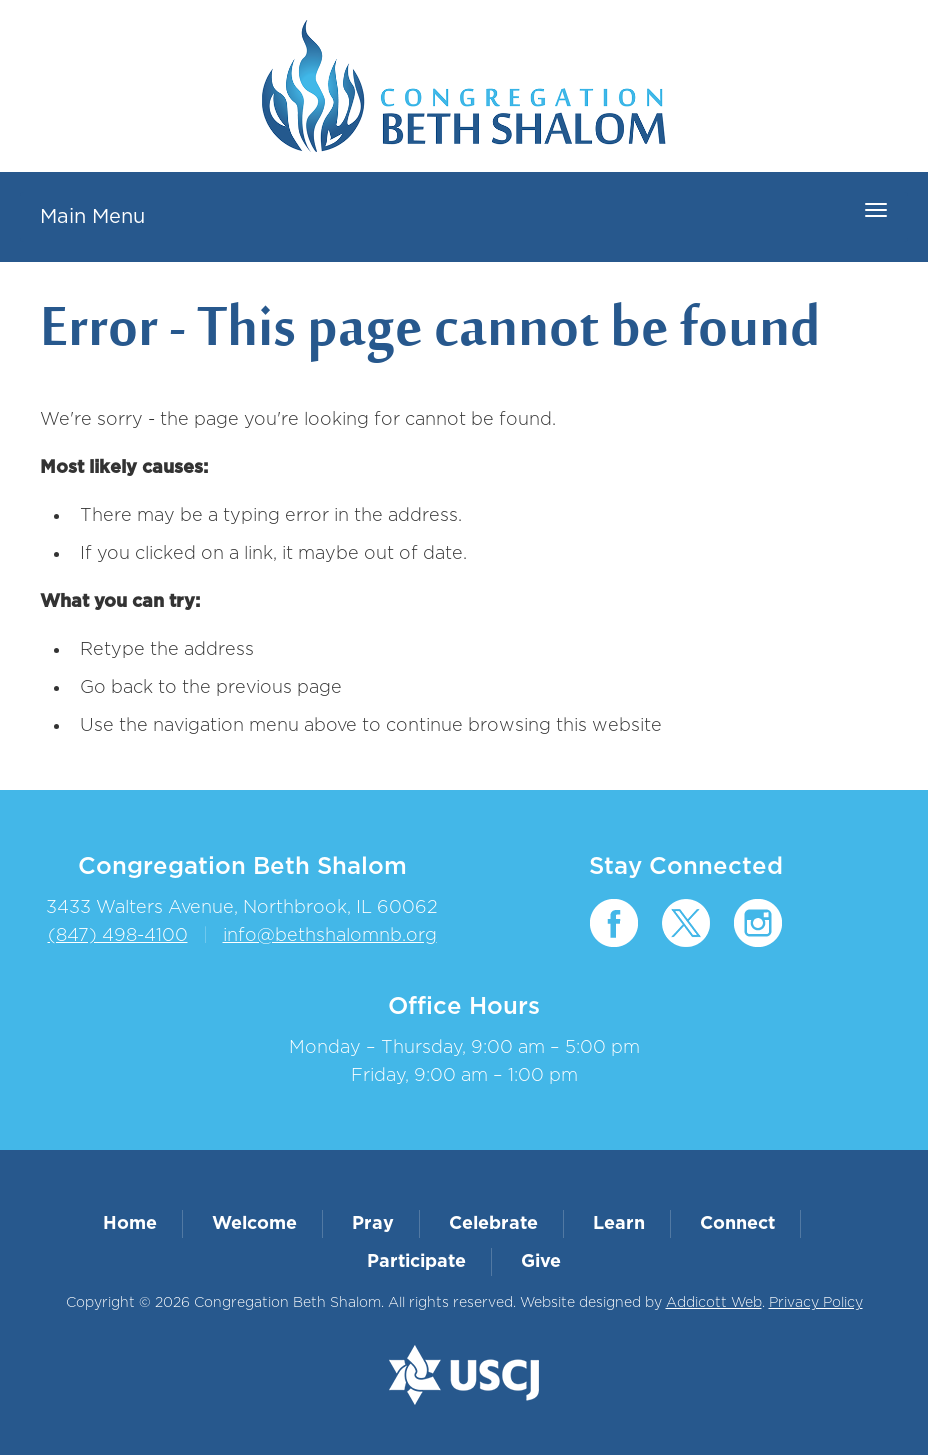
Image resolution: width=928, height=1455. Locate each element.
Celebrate (493, 1224)
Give (541, 1262)
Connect (737, 1224)
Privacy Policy (816, 1303)
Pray (373, 1224)
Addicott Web (714, 1303)
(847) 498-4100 (118, 936)
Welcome (254, 1224)
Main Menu (92, 217)
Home (130, 1224)
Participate (416, 1262)
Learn (619, 1224)
